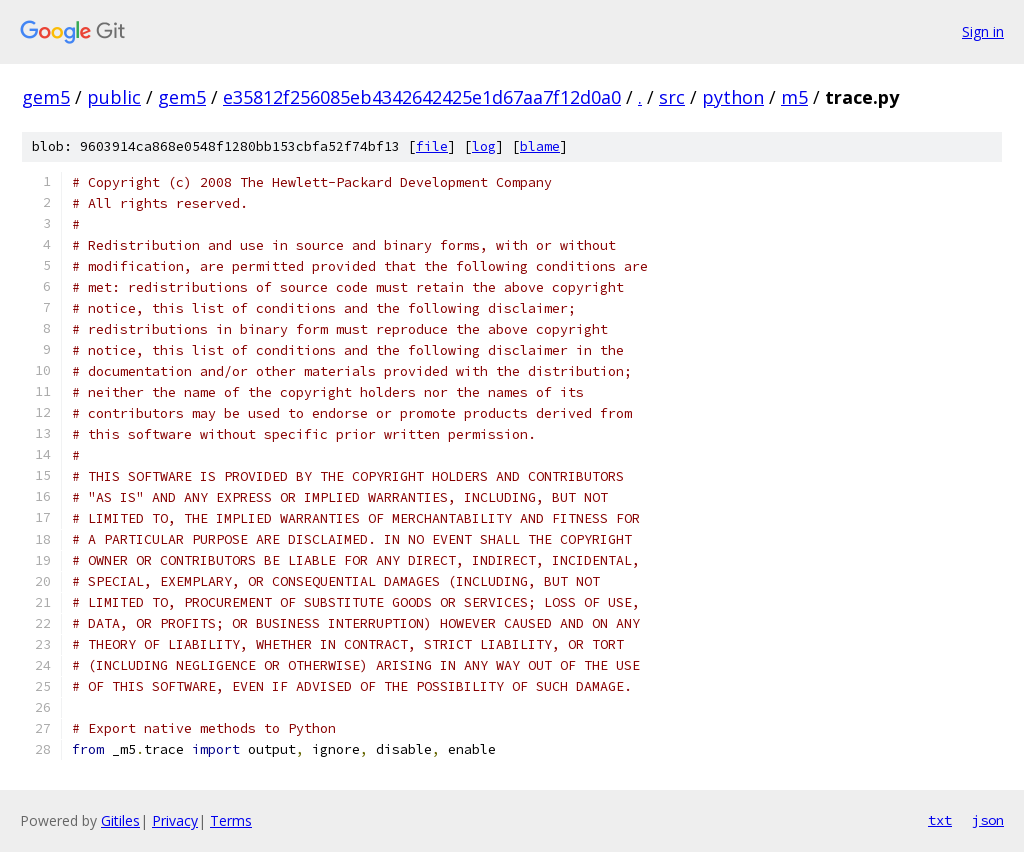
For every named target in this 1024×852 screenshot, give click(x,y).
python (733, 97)
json (988, 820)
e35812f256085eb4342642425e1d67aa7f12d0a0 (422, 97)
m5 (794, 97)
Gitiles (120, 820)
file (432, 146)
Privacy (175, 820)
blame (540, 146)
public (114, 97)
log (484, 146)
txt (940, 820)
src (672, 97)
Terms (231, 820)
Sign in (983, 31)
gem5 (46, 97)
